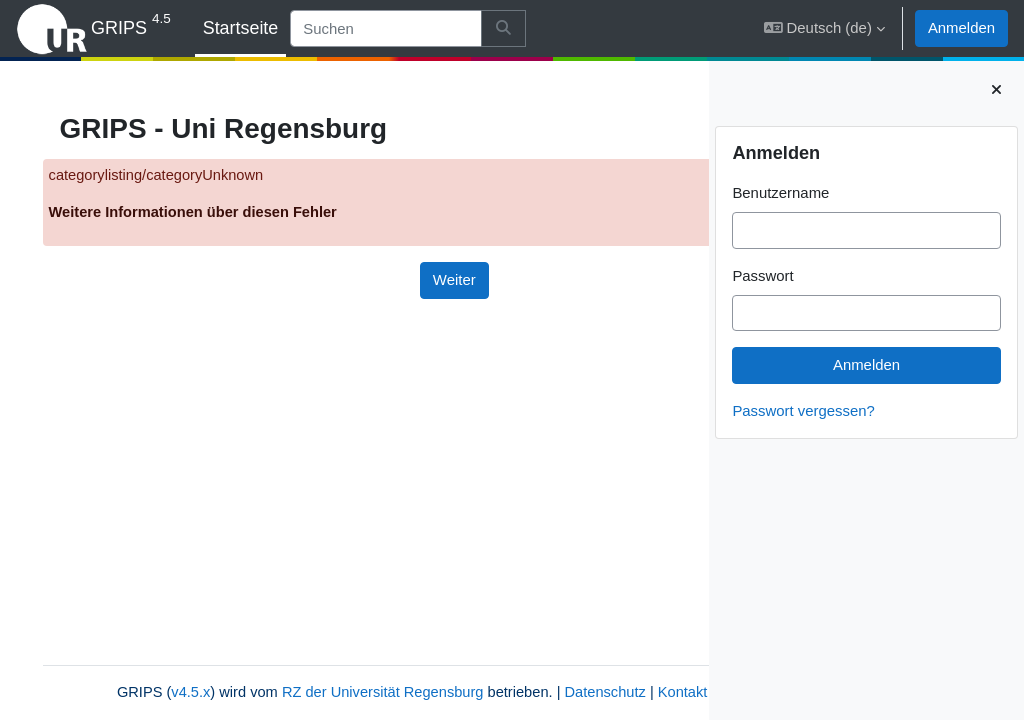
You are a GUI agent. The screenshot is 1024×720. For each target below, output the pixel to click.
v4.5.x (172, 669)
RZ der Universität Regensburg (367, 669)
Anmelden (961, 27)
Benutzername (780, 192)
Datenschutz (594, 669)
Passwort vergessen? (803, 410)
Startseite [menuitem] (241, 28)
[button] (824, 28)
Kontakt (327, 692)
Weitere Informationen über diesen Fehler (224, 213)
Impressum (402, 692)
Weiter (370, 280)
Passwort (762, 275)
